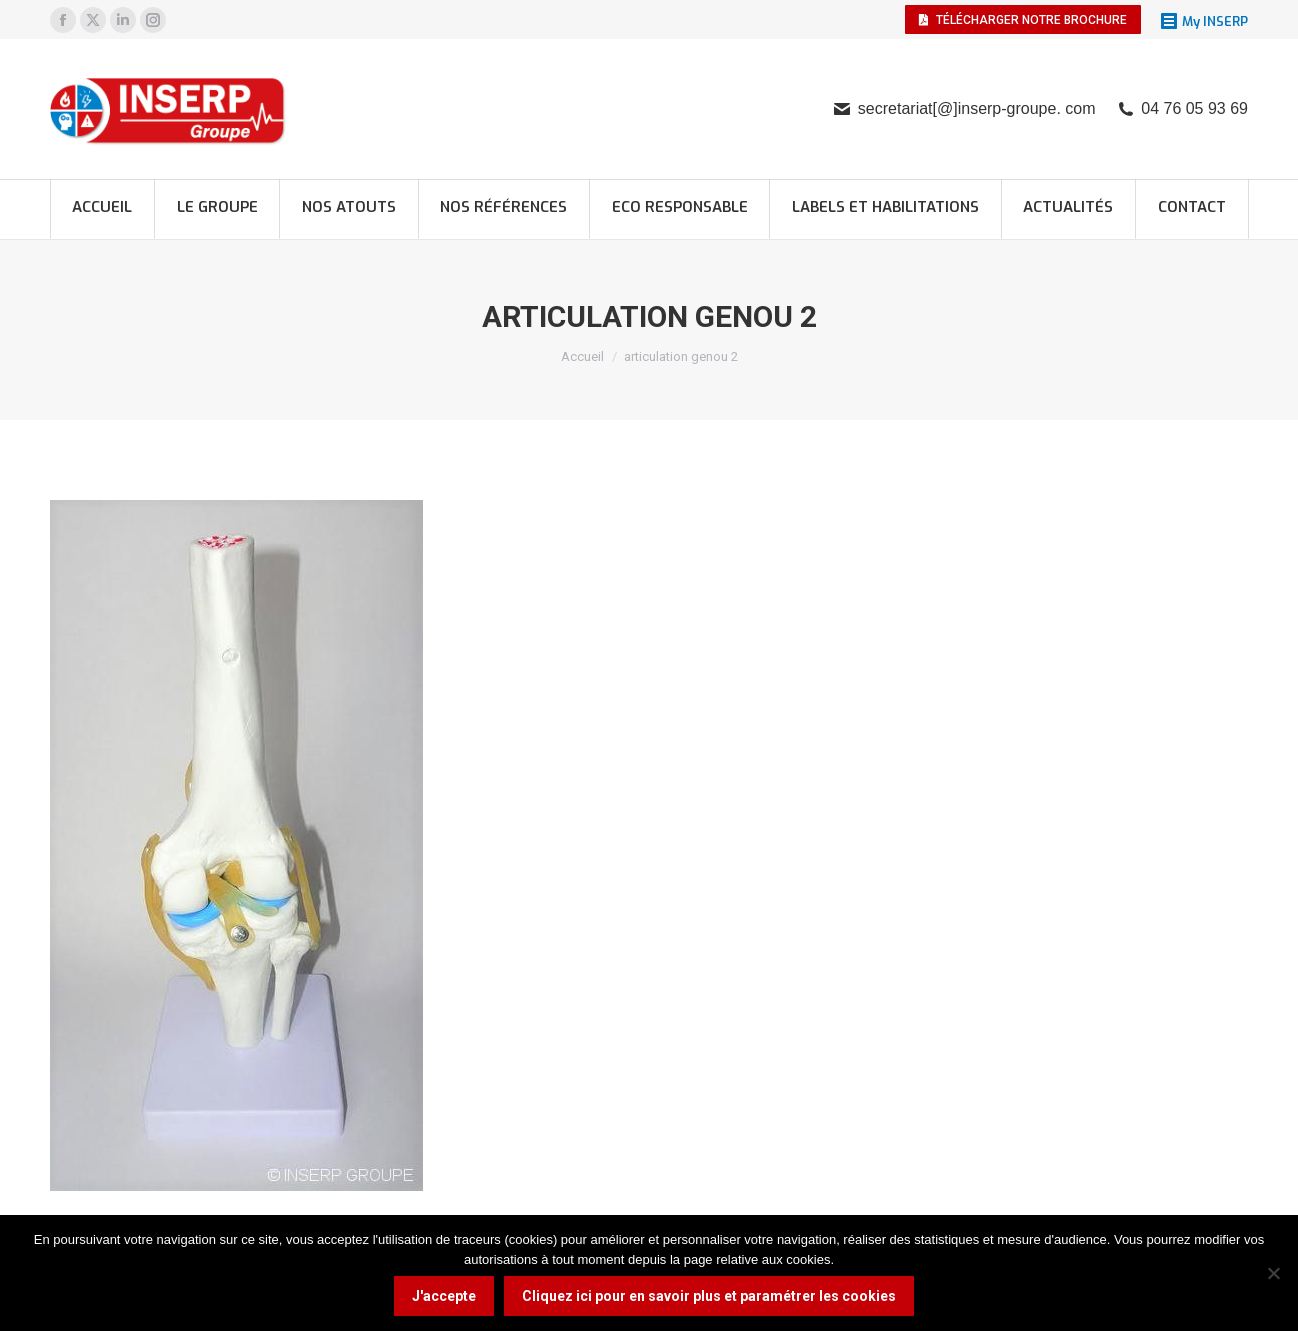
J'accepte (444, 1296)
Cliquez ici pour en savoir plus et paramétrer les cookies (709, 1296)
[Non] (1273, 1273)
